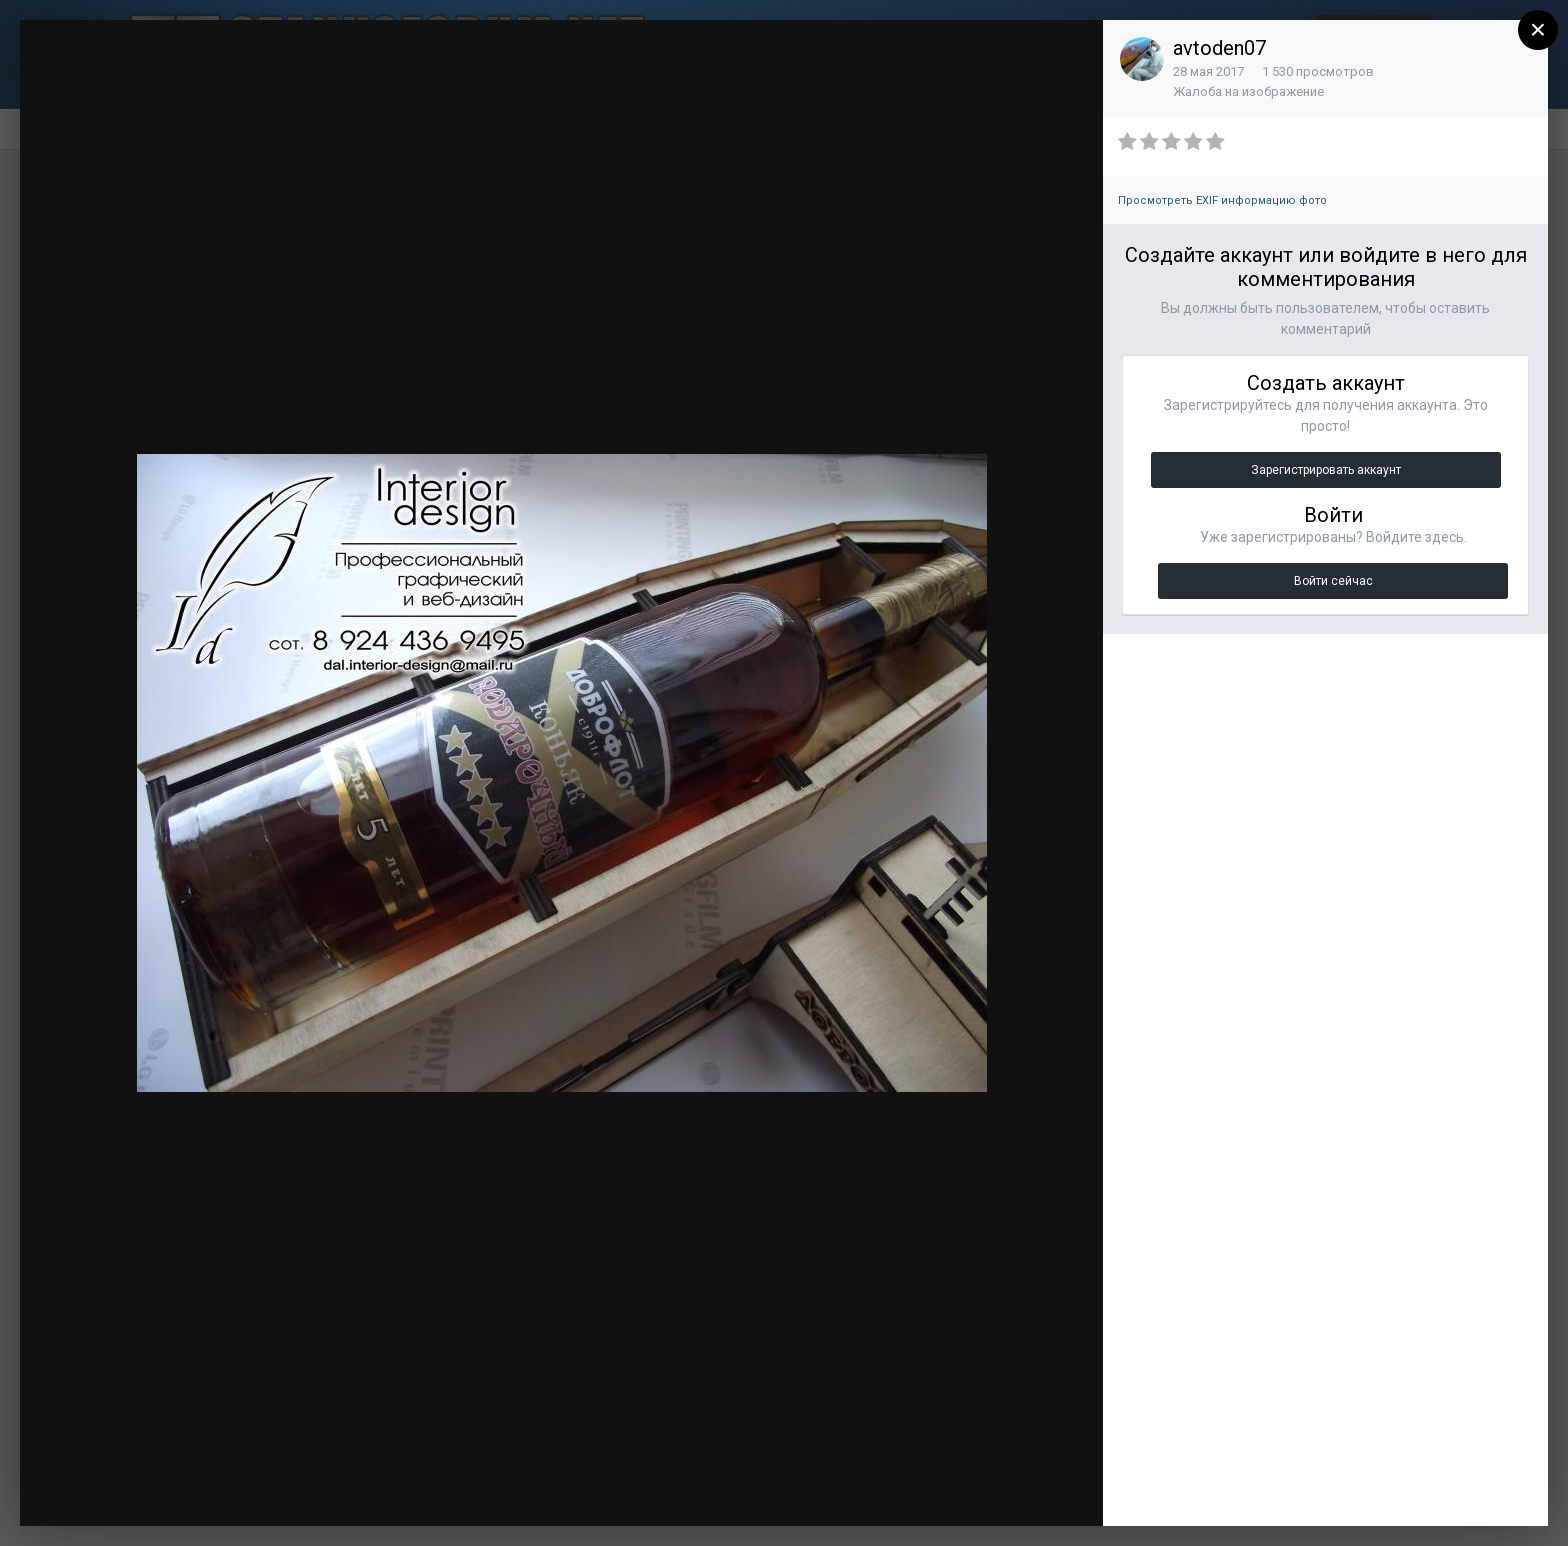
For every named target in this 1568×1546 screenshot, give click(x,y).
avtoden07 (1219, 48)
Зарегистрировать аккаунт (1326, 470)
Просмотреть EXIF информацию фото (1222, 200)
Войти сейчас (1333, 581)
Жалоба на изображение (1248, 91)
